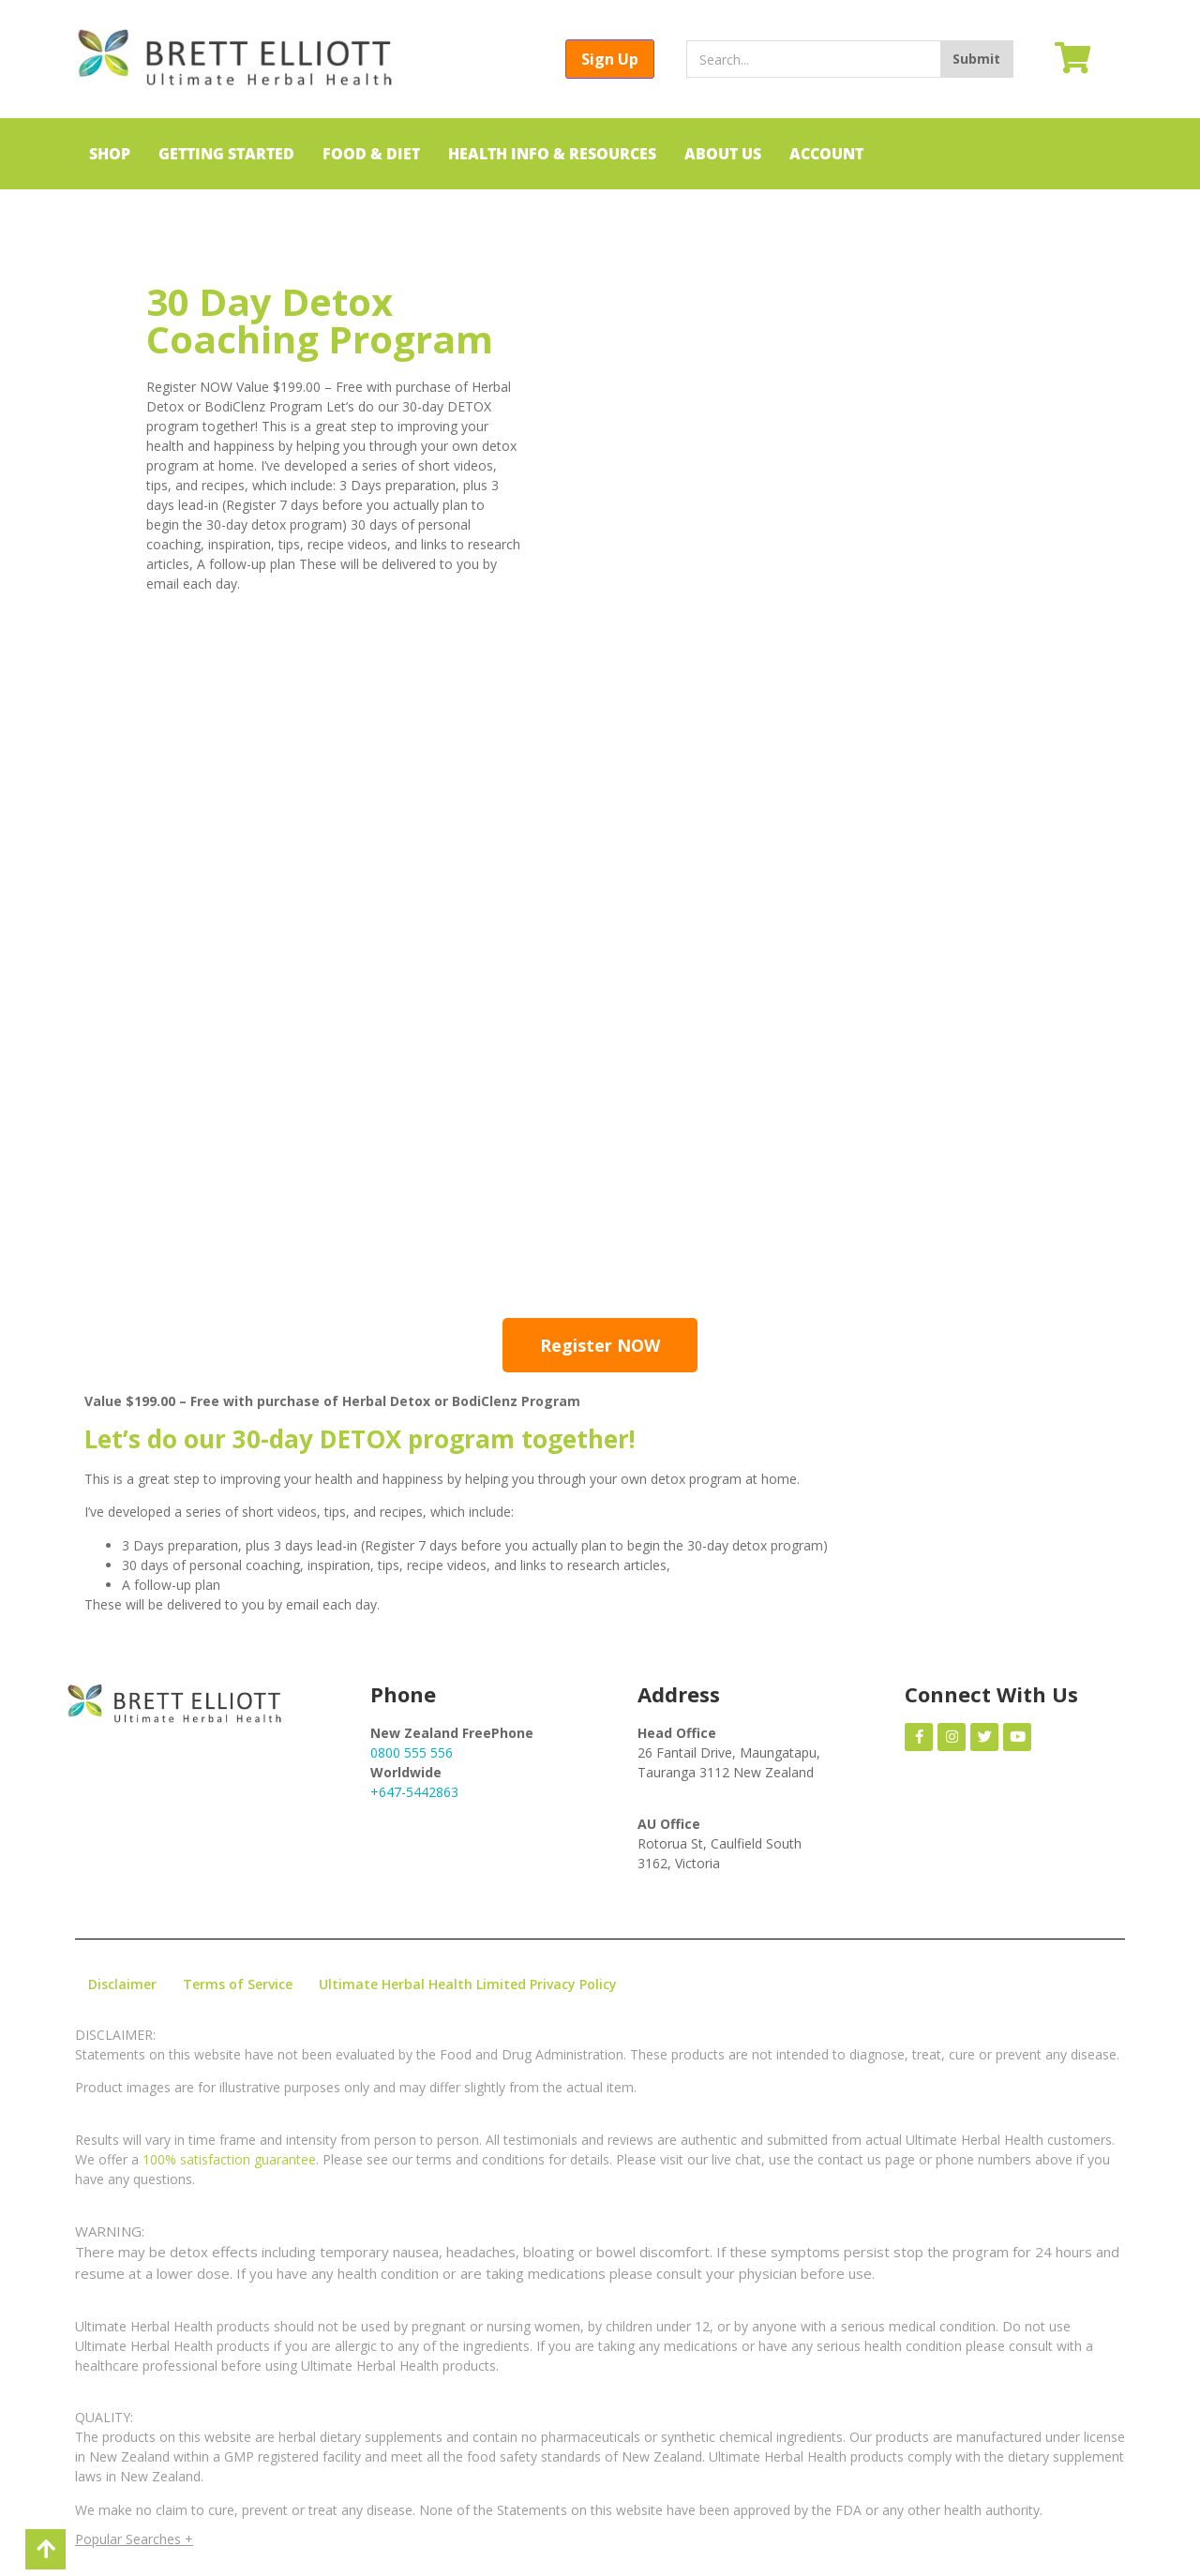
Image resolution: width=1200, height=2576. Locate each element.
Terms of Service (237, 1984)
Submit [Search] (976, 58)
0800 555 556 (411, 1752)
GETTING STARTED (226, 153)
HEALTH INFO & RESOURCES (552, 153)
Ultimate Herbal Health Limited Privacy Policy (468, 1984)
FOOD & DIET (371, 153)
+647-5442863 (414, 1792)
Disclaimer (122, 1984)
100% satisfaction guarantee (229, 2159)
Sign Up (609, 59)
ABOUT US (722, 153)
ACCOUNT (826, 153)
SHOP (109, 153)
